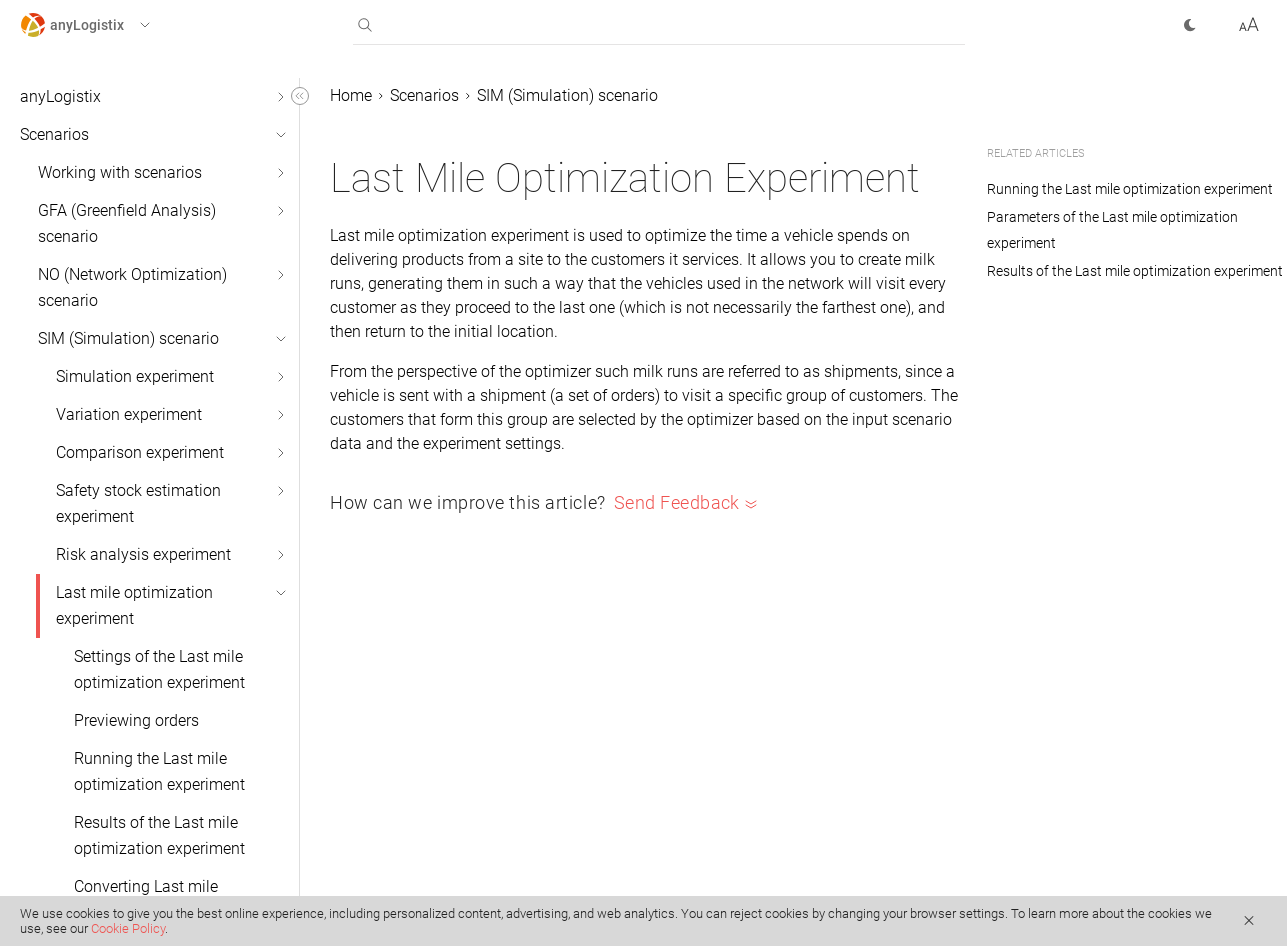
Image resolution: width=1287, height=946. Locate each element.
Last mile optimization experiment (134, 605)
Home (351, 95)
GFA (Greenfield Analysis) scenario (127, 223)
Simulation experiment (135, 376)
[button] (103, 25)
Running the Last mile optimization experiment (159, 771)
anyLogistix (60, 96)
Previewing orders (136, 720)
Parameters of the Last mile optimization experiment (1112, 230)
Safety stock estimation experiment (138, 503)
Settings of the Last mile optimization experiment (159, 669)
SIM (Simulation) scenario (128, 338)
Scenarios (54, 134)
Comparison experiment (140, 452)
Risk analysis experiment (143, 554)
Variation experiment (129, 414)
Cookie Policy (128, 928)
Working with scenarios (120, 172)
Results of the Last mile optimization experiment (159, 835)
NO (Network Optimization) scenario (132, 287)
